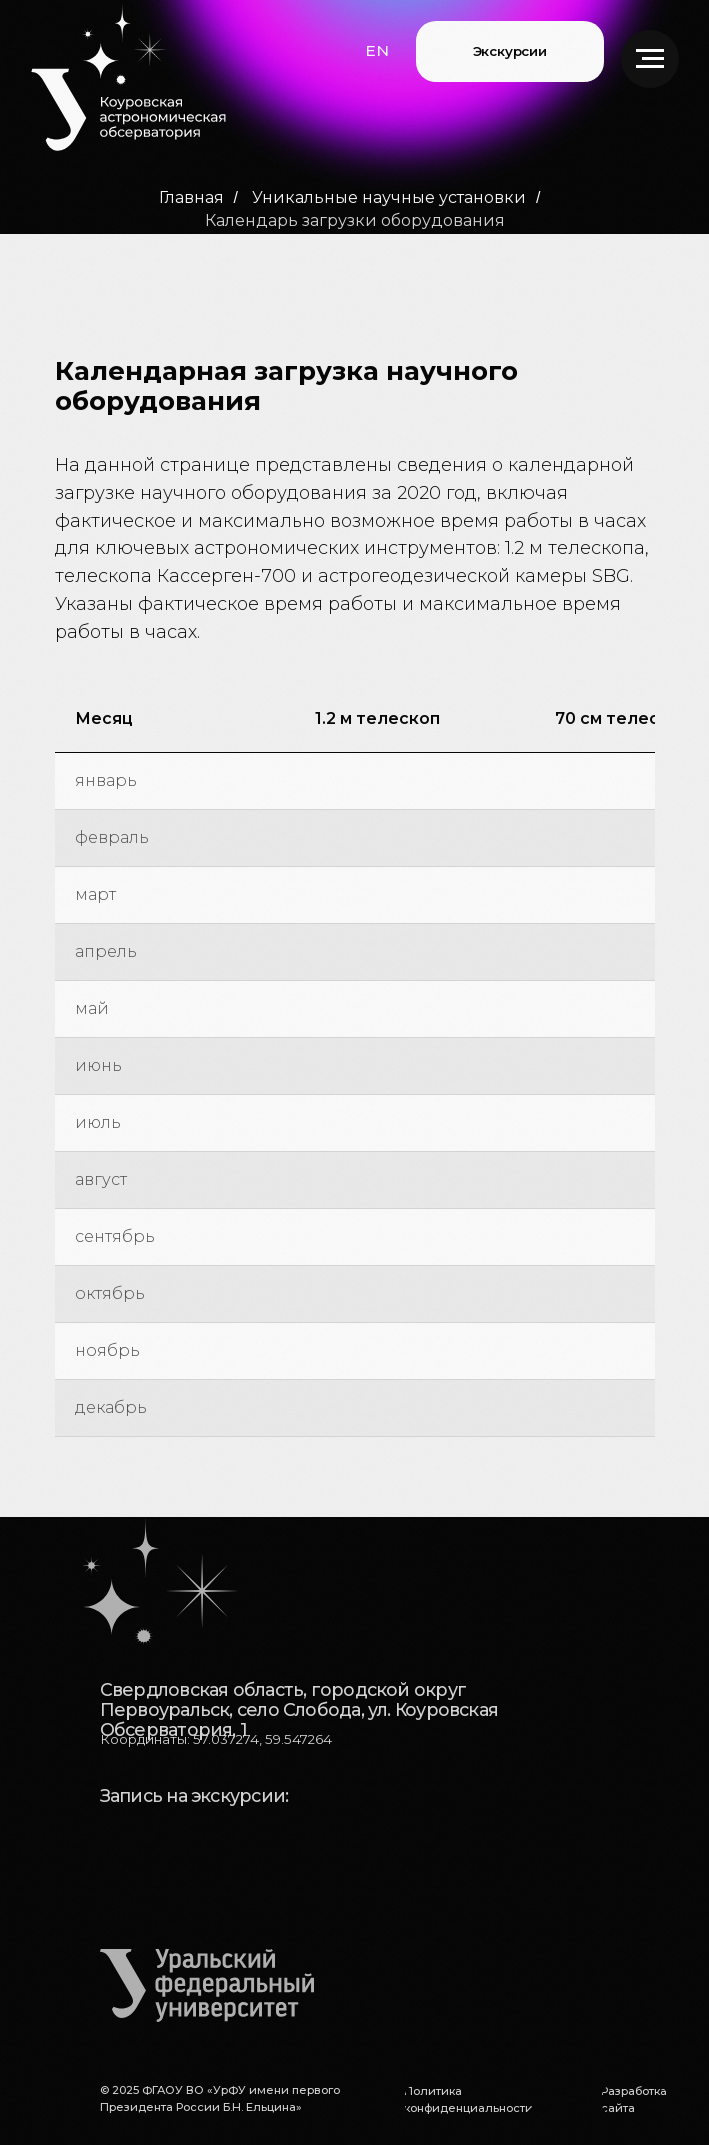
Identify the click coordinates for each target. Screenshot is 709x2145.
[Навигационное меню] (650, 59)
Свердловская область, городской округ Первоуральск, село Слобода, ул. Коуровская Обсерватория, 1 (299, 1709)
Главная (191, 197)
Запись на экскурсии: (194, 1795)
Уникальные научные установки (389, 197)
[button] (377, 51)
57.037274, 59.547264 (262, 1739)
